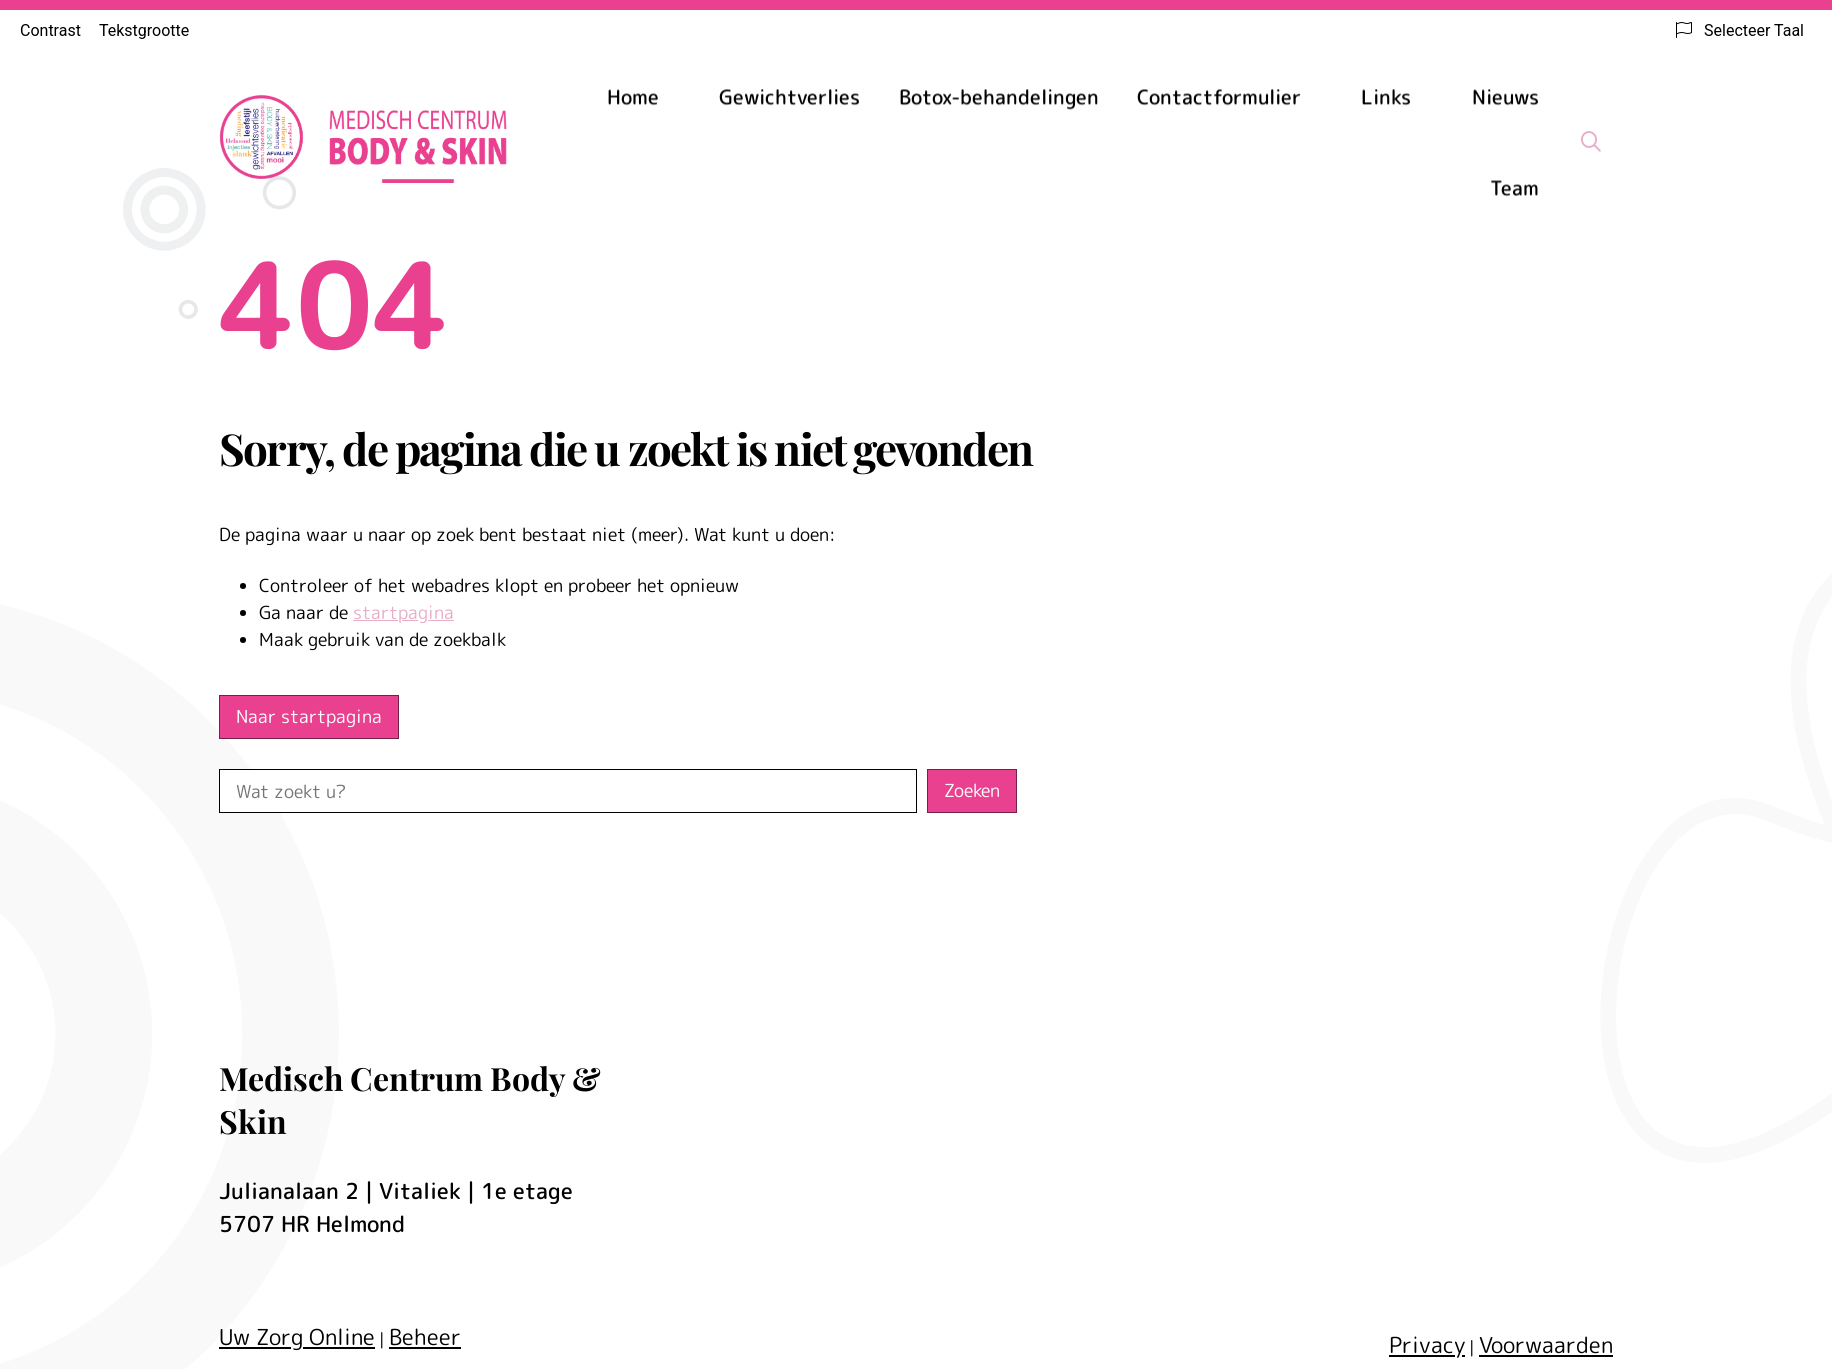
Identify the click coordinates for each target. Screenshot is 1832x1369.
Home (633, 96)
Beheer (425, 1336)
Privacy (1427, 1344)
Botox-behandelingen (999, 96)
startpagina (403, 612)
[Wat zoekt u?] (568, 791)
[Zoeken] (1591, 141)
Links (1386, 96)
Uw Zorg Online (297, 1336)
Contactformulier (1219, 96)
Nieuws (1505, 96)
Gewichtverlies (789, 96)
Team (1514, 187)
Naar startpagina (309, 716)
